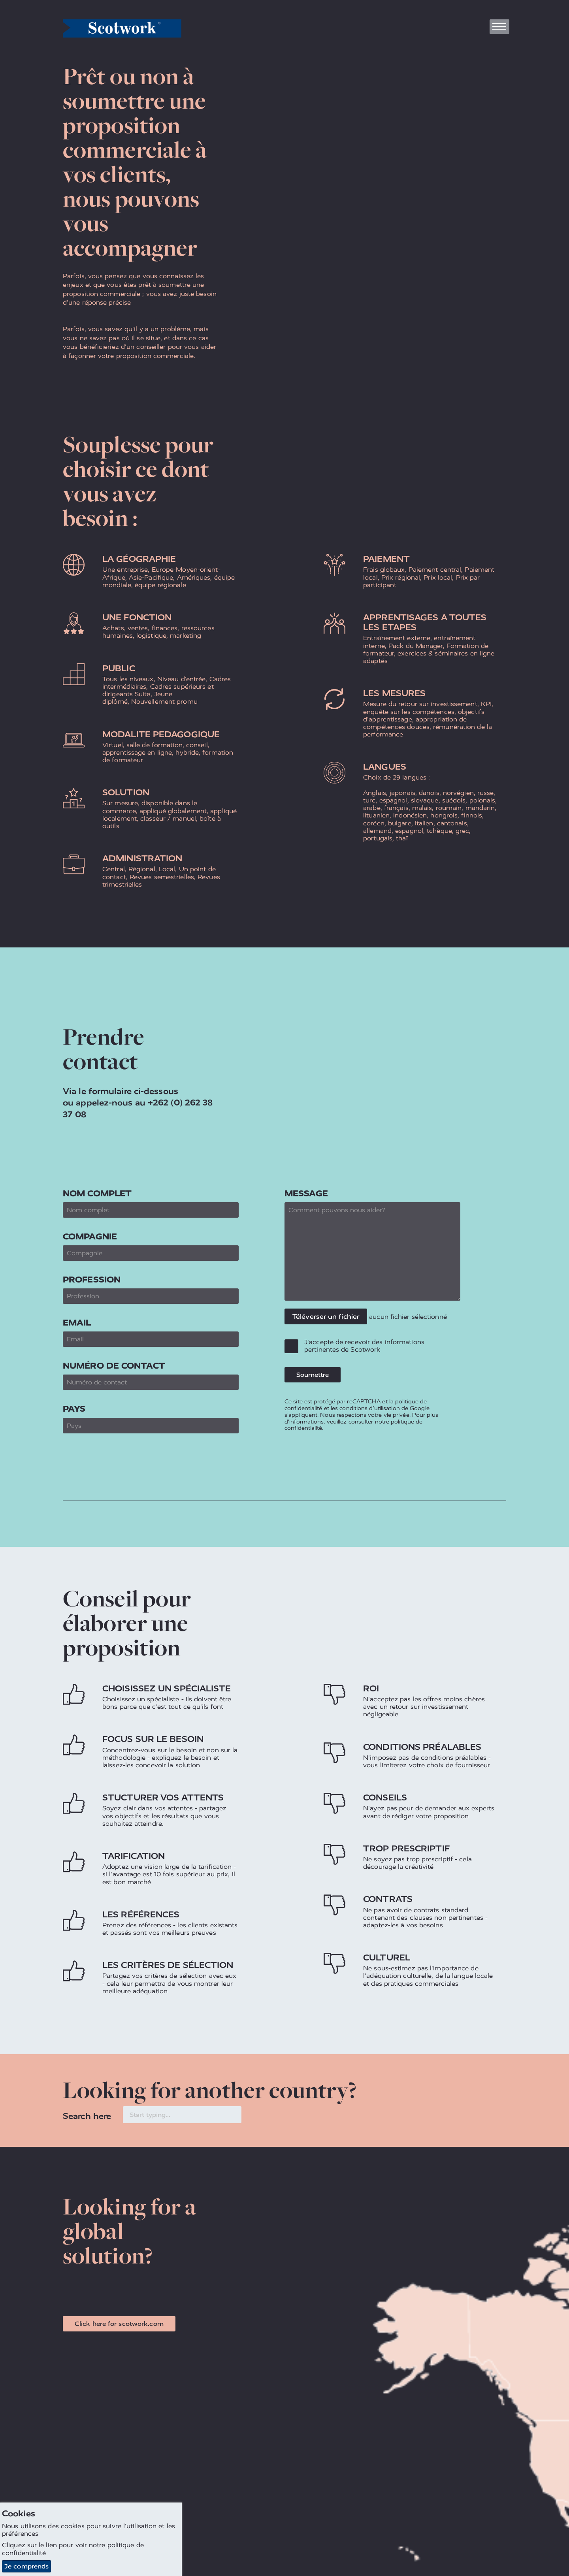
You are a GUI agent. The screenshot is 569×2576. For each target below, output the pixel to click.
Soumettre (312, 1374)
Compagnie (90, 1236)
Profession (92, 1279)
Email (77, 1323)
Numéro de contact (114, 1366)
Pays (74, 1409)
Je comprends (26, 2566)
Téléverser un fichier (325, 1316)
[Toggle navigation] (499, 26)
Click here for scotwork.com (119, 2323)
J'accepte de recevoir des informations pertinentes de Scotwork (364, 1345)
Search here (87, 2116)
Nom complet (97, 1193)
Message (306, 1193)
